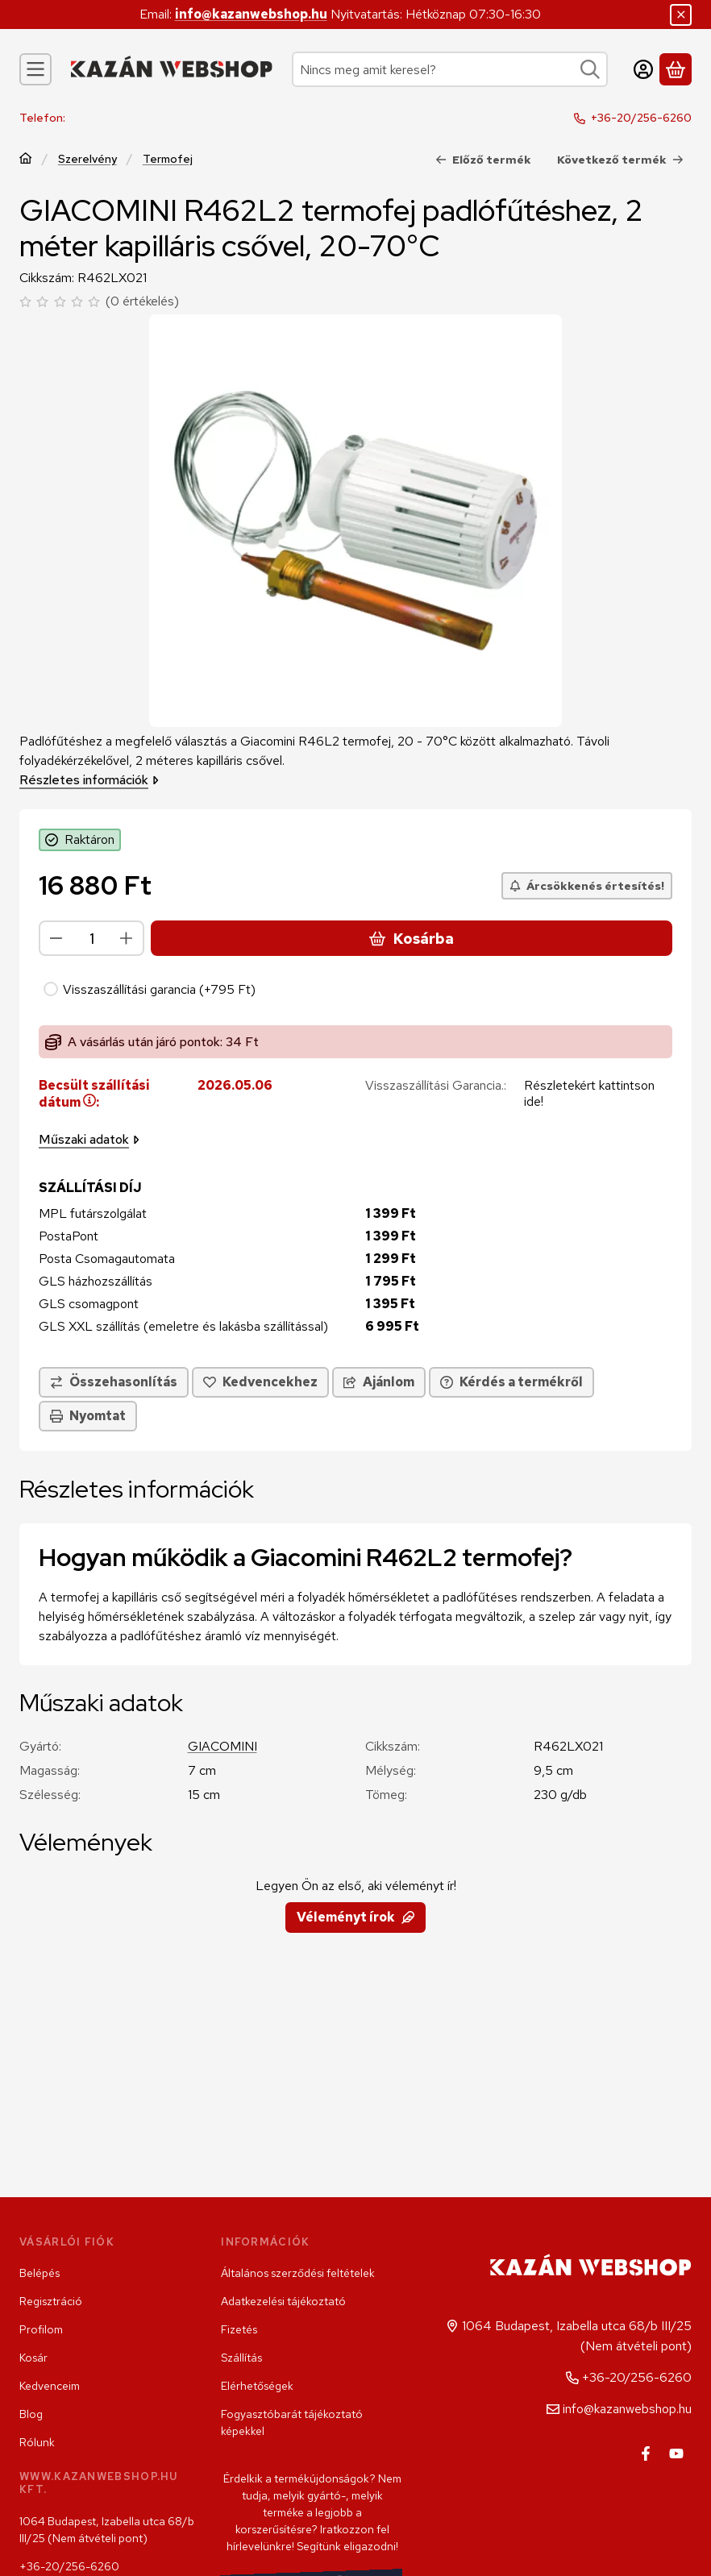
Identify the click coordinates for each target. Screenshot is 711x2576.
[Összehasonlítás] (114, 1383)
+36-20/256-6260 (641, 117)
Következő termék (620, 159)
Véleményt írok (355, 1917)
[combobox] (450, 69)
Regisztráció (50, 2301)
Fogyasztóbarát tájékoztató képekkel (292, 2422)
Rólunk (37, 2442)
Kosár (33, 2357)
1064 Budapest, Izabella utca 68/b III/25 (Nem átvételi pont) (106, 2529)
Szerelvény (87, 159)
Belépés (39, 2273)
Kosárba (411, 938)
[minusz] (56, 938)
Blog (31, 2414)
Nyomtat (88, 1416)
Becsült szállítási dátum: (94, 1094)
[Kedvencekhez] (260, 1383)
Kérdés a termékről (511, 1382)
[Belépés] (643, 69)
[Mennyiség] (91, 938)
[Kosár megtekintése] (675, 69)
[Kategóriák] (35, 69)
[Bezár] (681, 15)
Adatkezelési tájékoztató (283, 2301)
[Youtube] (676, 2453)
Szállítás (241, 2357)
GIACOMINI (222, 1746)
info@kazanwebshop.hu (251, 14)
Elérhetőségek (257, 2386)
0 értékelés (144, 301)
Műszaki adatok (89, 1140)
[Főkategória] (25, 160)
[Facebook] (645, 2453)
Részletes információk (89, 779)
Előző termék (483, 159)
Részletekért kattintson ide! (589, 1094)
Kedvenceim (49, 2386)
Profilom (41, 2329)
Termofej (168, 159)
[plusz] (126, 938)
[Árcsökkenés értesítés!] (586, 886)
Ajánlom (378, 1382)
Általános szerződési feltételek (298, 2273)
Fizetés (239, 2329)
